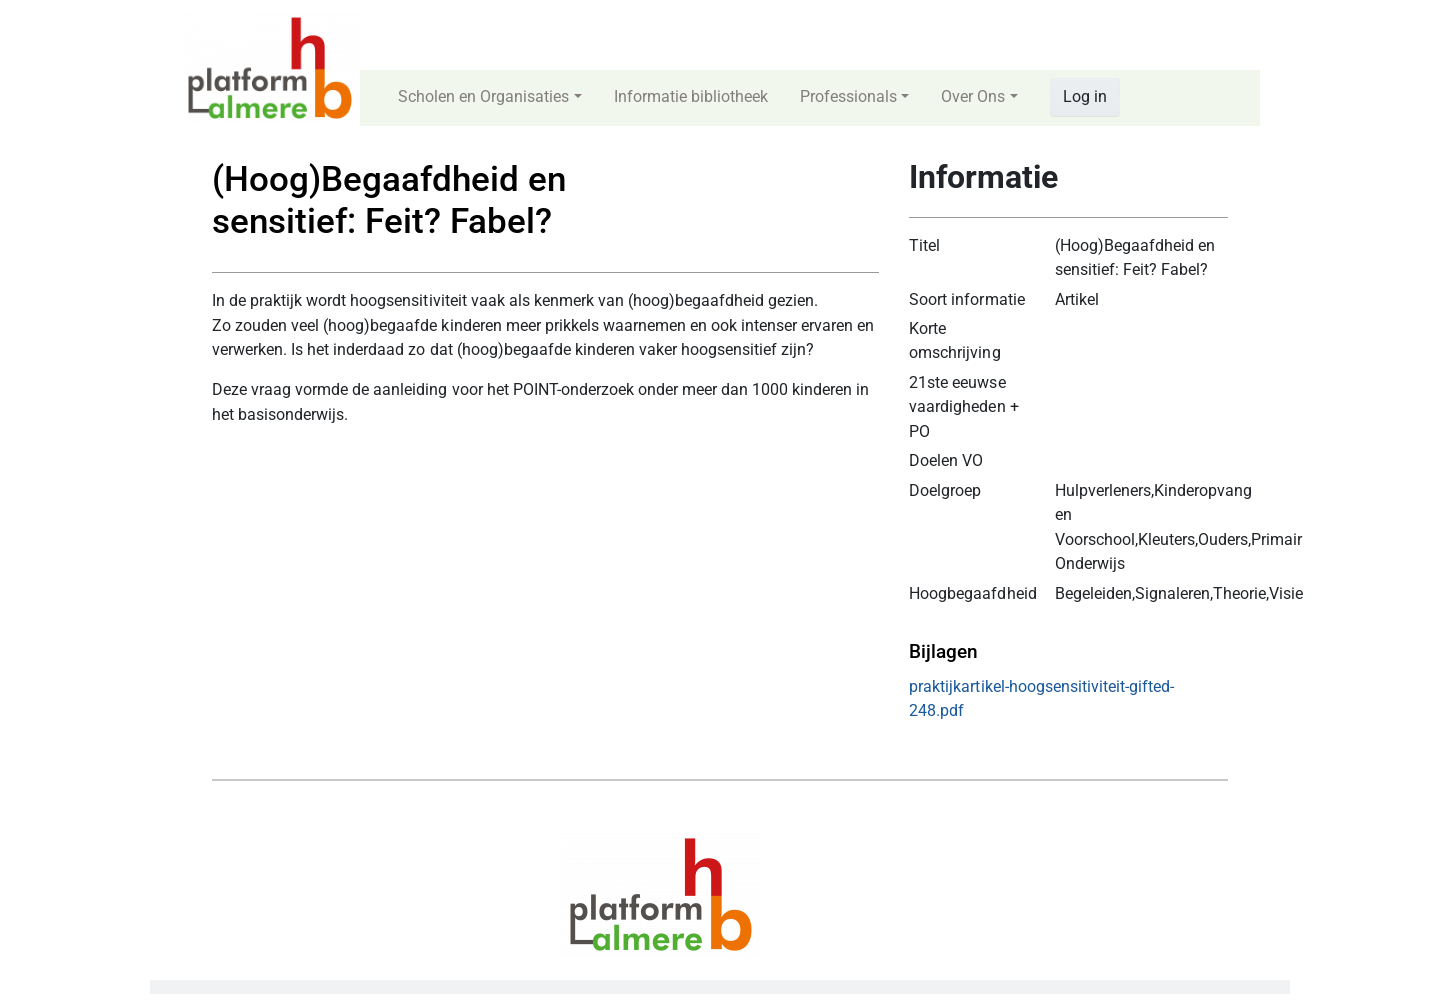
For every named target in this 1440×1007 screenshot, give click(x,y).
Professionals (848, 96)
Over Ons (973, 96)
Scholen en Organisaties (483, 96)
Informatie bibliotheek (691, 96)
